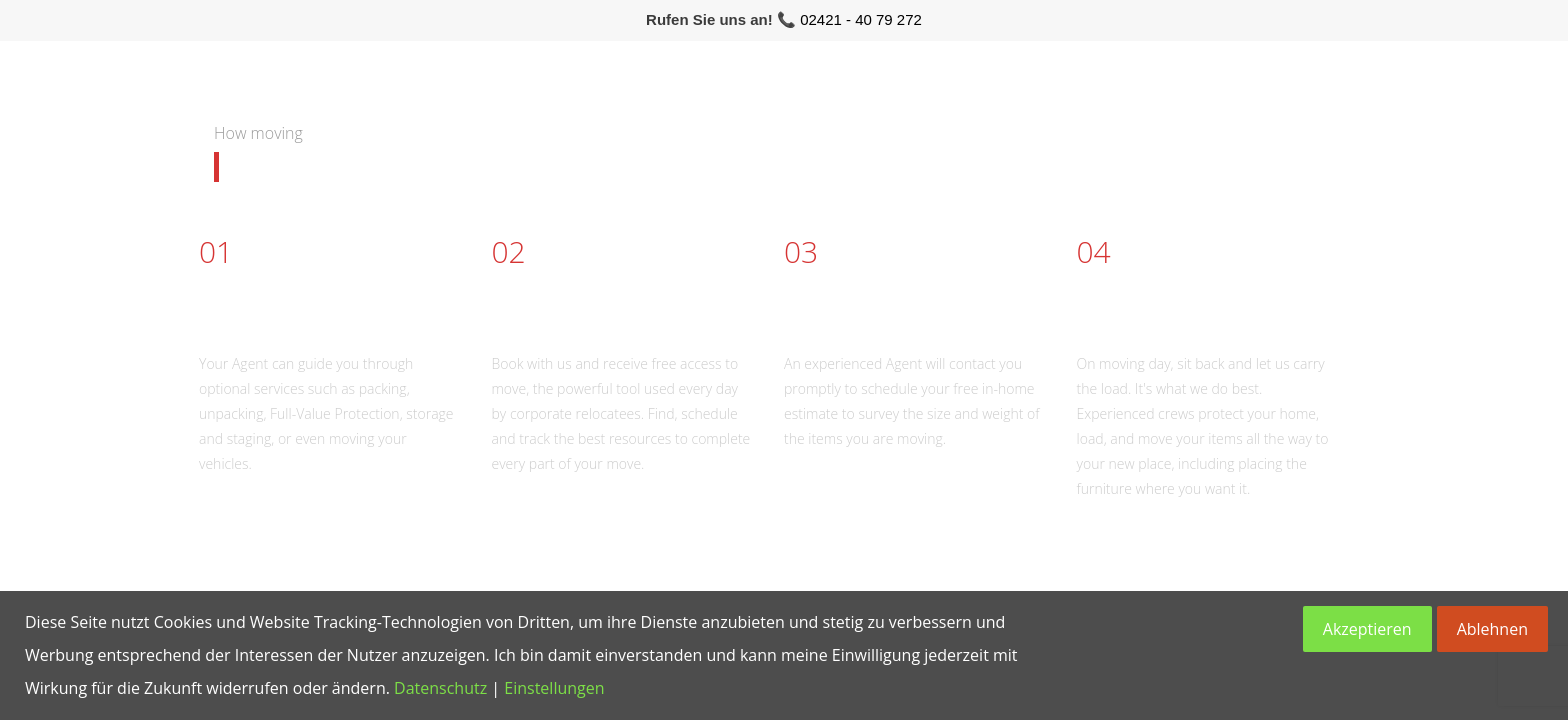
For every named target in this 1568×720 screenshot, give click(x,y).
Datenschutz (440, 688)
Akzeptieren (1367, 629)
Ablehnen (1492, 629)
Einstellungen (554, 688)
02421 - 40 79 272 (861, 19)
